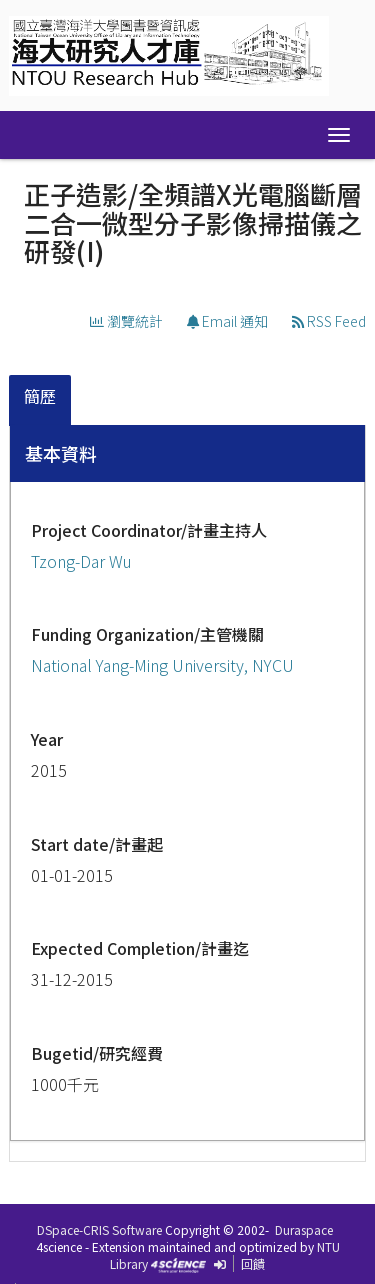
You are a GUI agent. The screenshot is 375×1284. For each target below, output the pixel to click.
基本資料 (61, 453)
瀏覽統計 (126, 321)
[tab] (41, 400)
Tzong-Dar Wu (81, 561)
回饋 (253, 1263)
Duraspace (304, 1229)
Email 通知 (227, 321)
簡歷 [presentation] (40, 396)
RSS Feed (329, 321)
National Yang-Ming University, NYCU (162, 665)
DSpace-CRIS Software (99, 1229)
